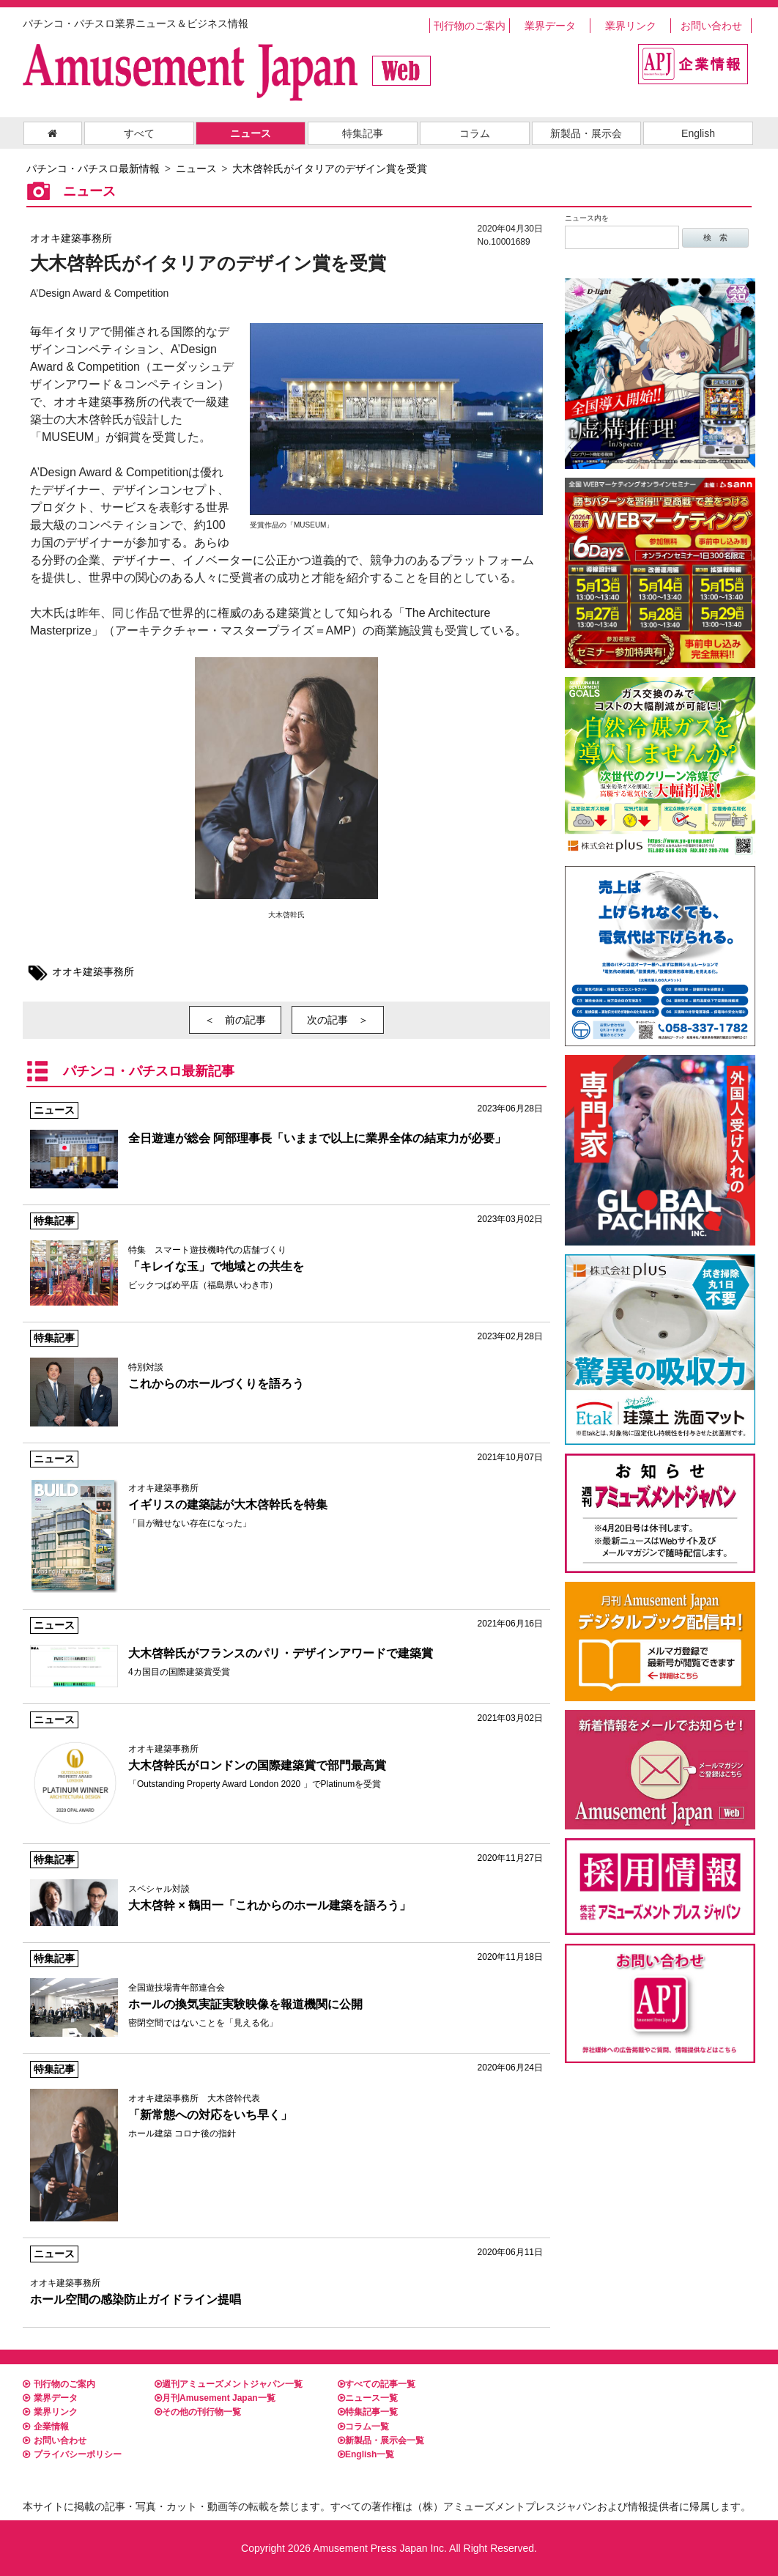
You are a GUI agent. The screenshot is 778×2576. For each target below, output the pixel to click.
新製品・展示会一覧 (381, 2440)
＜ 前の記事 (235, 1020)
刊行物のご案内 (469, 26)
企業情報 (46, 2426)
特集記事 (362, 133)
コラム (474, 133)
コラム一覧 (363, 2426)
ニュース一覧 (368, 2398)
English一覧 (366, 2454)
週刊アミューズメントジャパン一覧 (229, 2384)
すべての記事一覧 (376, 2384)
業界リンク (630, 26)
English (698, 133)
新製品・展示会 (586, 133)
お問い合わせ (711, 26)
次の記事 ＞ (337, 1020)
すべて (139, 133)
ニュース (250, 133)
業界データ (550, 26)
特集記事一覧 (368, 2412)
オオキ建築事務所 (71, 238)
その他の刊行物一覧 (198, 2412)
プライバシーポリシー (72, 2454)
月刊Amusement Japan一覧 (215, 2398)
